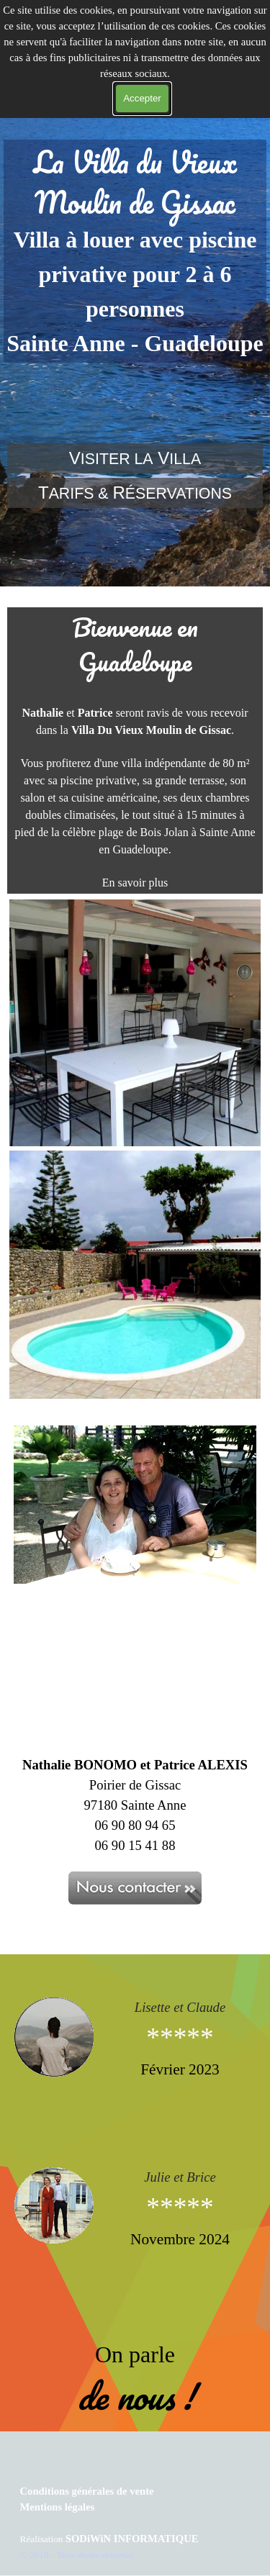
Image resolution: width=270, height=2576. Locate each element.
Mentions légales (57, 2507)
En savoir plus (135, 882)
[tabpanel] (135, 251)
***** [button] (179, 2037)
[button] (59, 2037)
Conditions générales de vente (87, 2491)
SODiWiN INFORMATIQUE (132, 2538)
